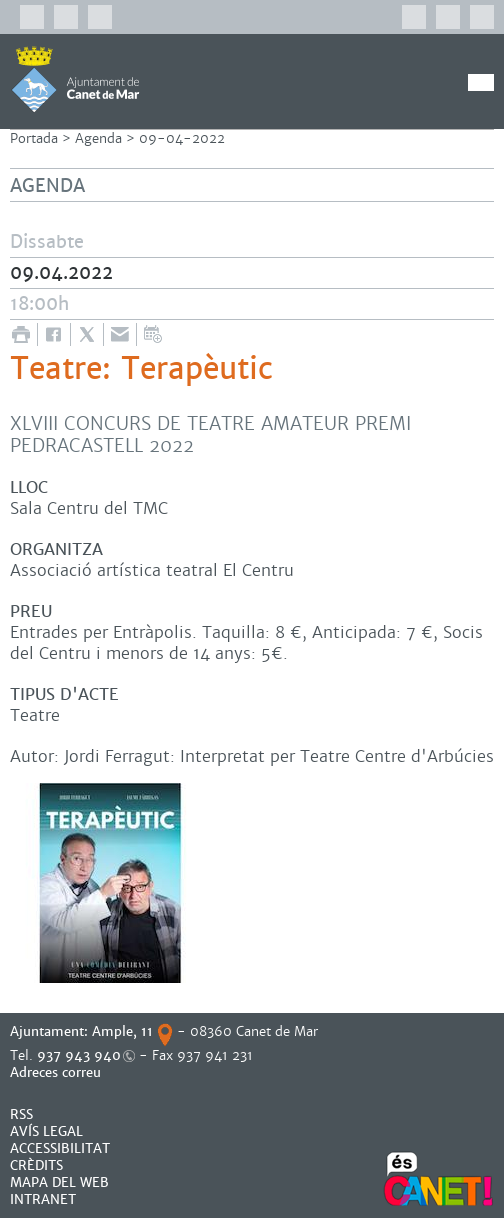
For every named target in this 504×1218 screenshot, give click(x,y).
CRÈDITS (36, 1165)
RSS (21, 1114)
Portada (34, 138)
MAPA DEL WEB (59, 1182)
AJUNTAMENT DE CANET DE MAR (75, 79)
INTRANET (43, 1199)
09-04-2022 (182, 138)
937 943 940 (79, 1055)
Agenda (98, 138)
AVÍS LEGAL (46, 1131)
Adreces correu (57, 1072)
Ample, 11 (122, 1031)
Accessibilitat (60, 1148)
